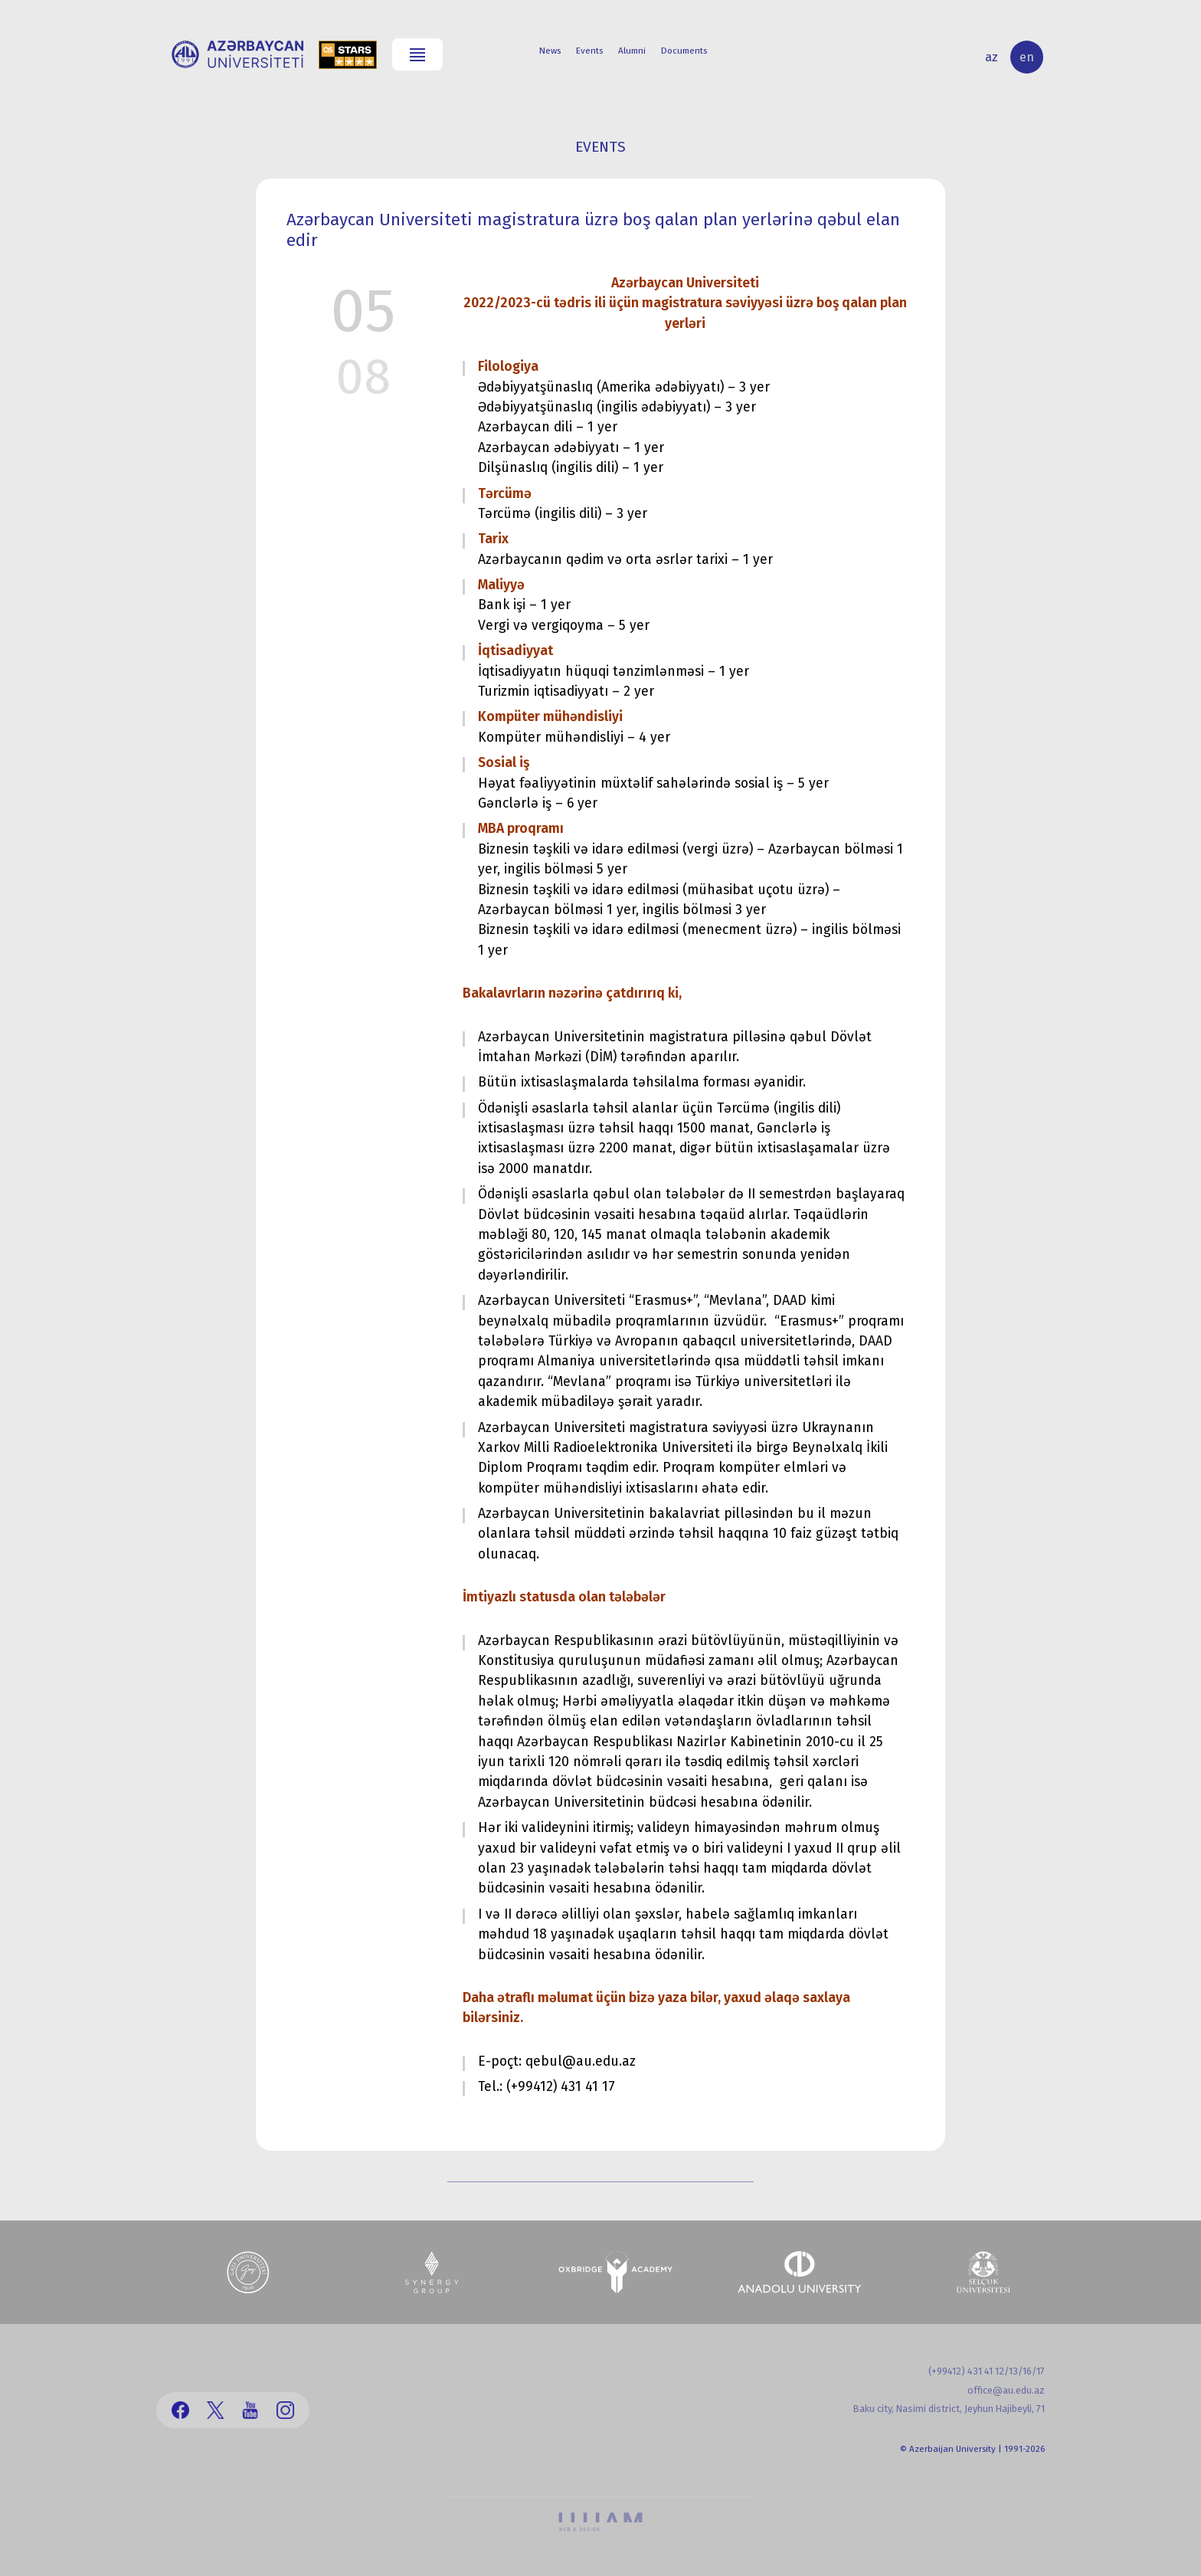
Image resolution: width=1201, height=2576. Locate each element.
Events (589, 50)
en (1026, 57)
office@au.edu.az (1006, 2390)
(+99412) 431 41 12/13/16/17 (986, 2371)
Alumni (632, 50)
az (991, 57)
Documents (684, 50)
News (550, 50)
